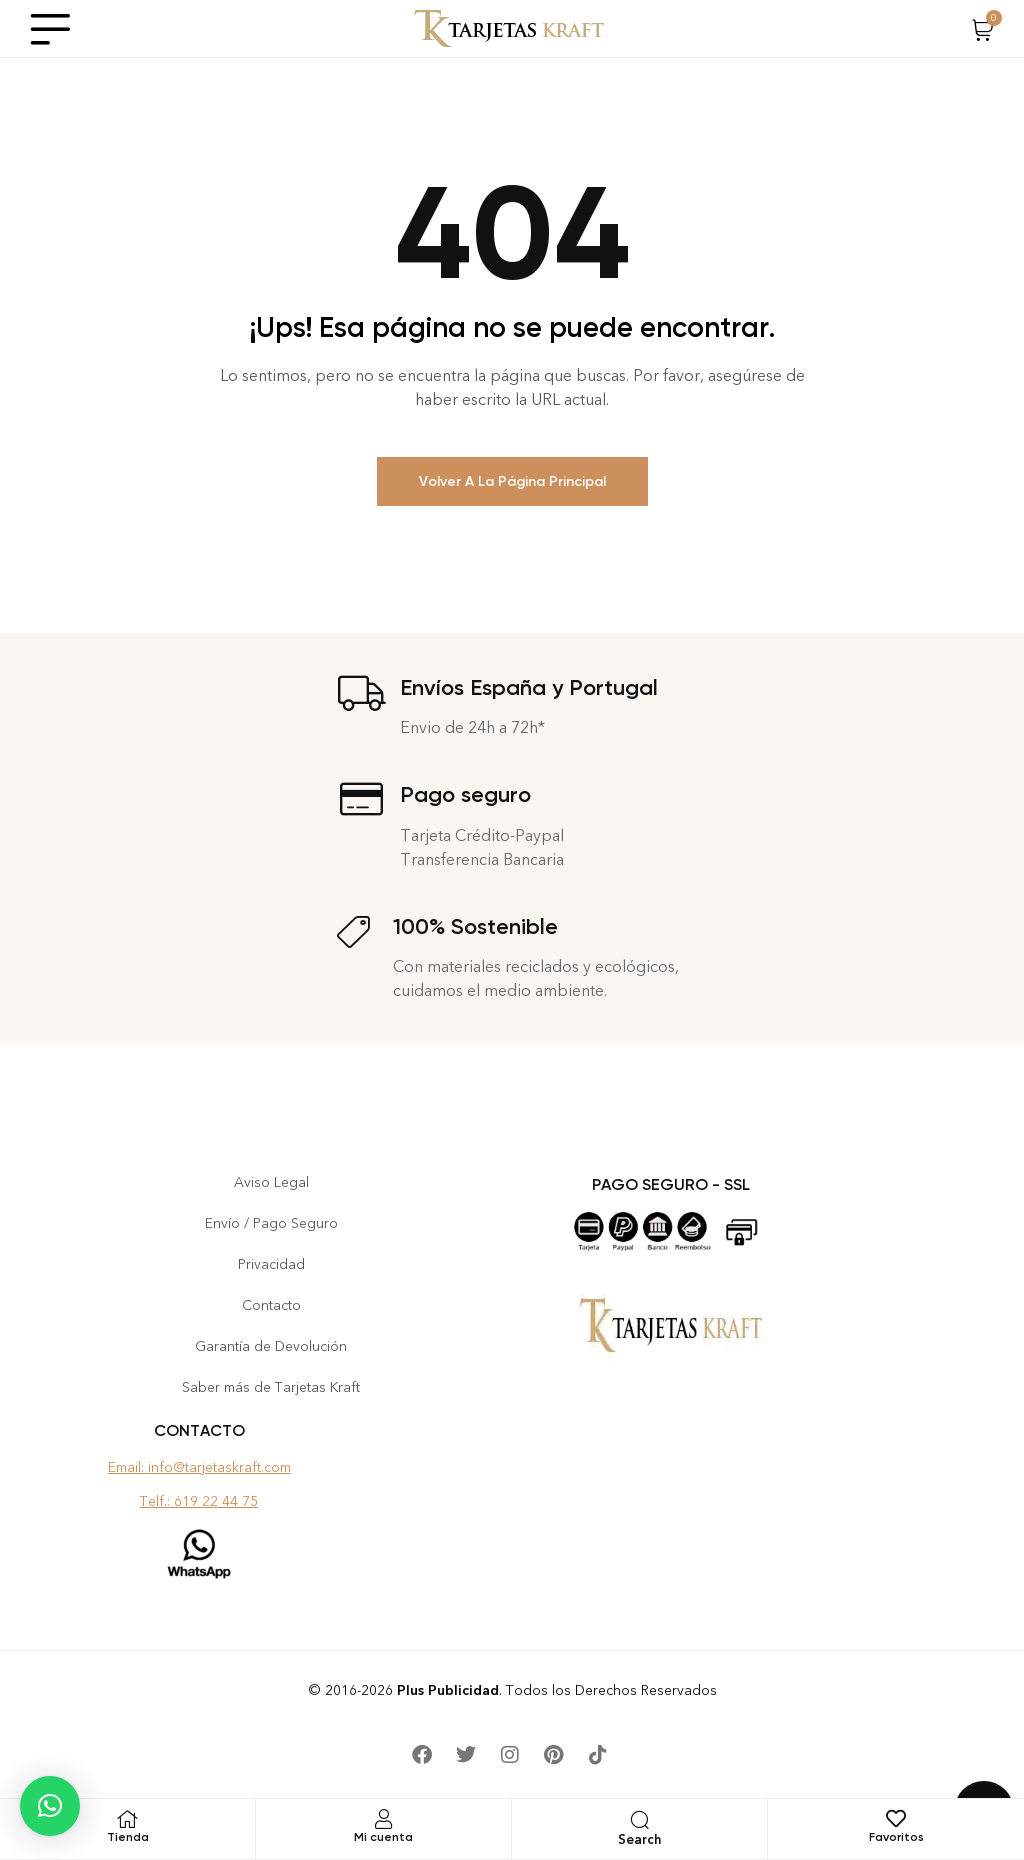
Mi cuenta (383, 1837)
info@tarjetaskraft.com (219, 1467)
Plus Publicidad (448, 1690)
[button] (50, 1806)
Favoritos (896, 1837)
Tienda (128, 1837)
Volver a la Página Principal (512, 481)
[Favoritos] (896, 1819)
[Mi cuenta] (384, 1819)
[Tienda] (128, 1819)
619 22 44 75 (216, 1501)
